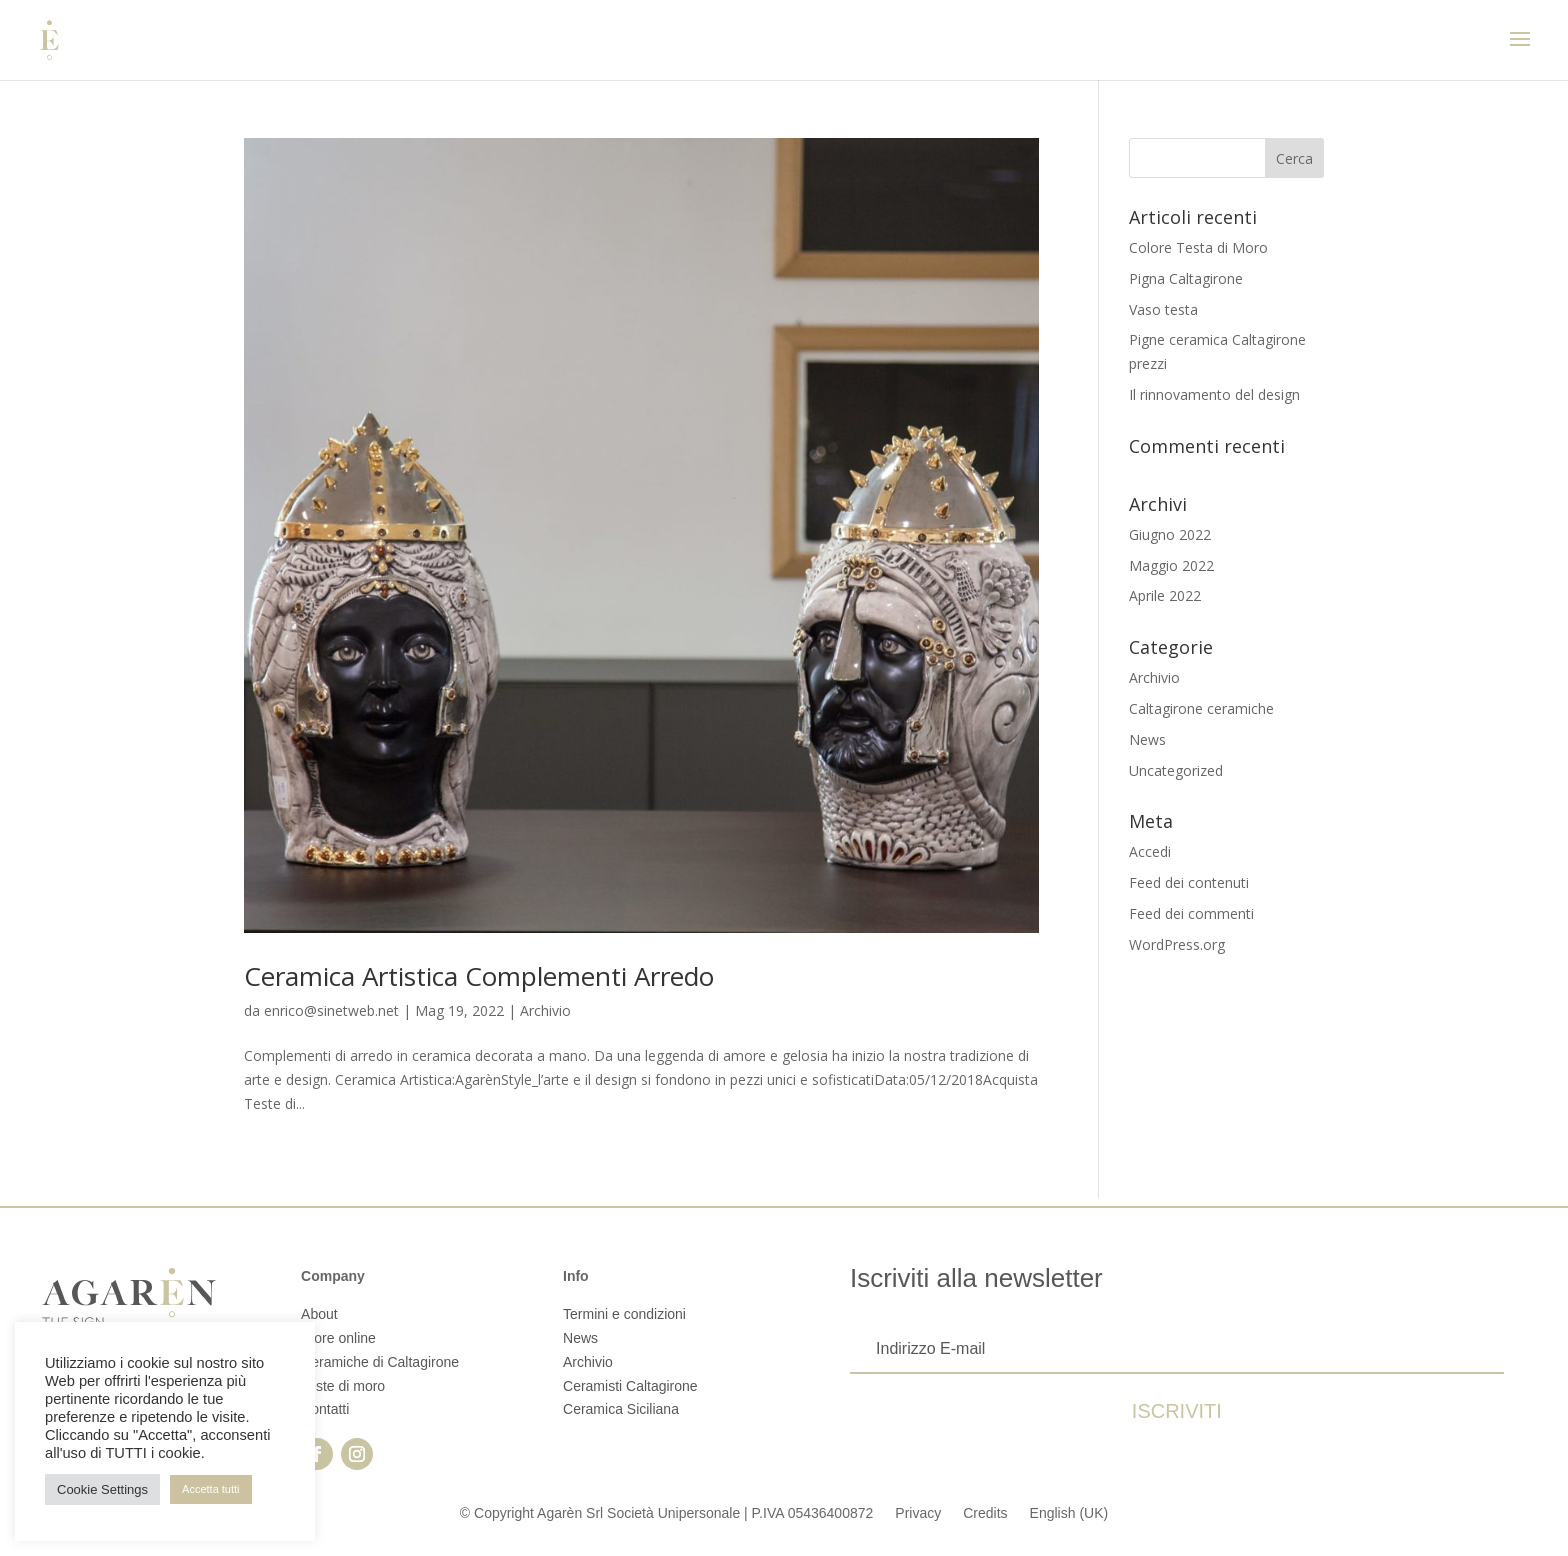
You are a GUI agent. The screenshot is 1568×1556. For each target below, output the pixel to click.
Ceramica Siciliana (621, 1409)
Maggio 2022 (1171, 565)
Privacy (918, 1512)
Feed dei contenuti (1189, 882)
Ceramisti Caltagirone (630, 1386)
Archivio (545, 1010)
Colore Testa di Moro (1198, 247)
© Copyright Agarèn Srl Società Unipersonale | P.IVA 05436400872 (667, 1512)
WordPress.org (1177, 944)
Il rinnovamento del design (1214, 394)
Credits (985, 1512)
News (1147, 739)
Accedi (1150, 851)
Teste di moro (343, 1386)
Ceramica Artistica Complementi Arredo (479, 976)
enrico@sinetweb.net (331, 1010)
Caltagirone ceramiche (1201, 708)
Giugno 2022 (1170, 534)
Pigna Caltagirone (1186, 278)
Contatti (325, 1409)
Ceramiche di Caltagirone (380, 1362)
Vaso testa (1163, 309)
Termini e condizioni (624, 1314)
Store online (338, 1338)
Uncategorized (1176, 770)
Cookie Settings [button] (102, 1489)
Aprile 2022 (1165, 595)
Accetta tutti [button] (210, 1489)
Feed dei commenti (1191, 913)
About (319, 1314)
